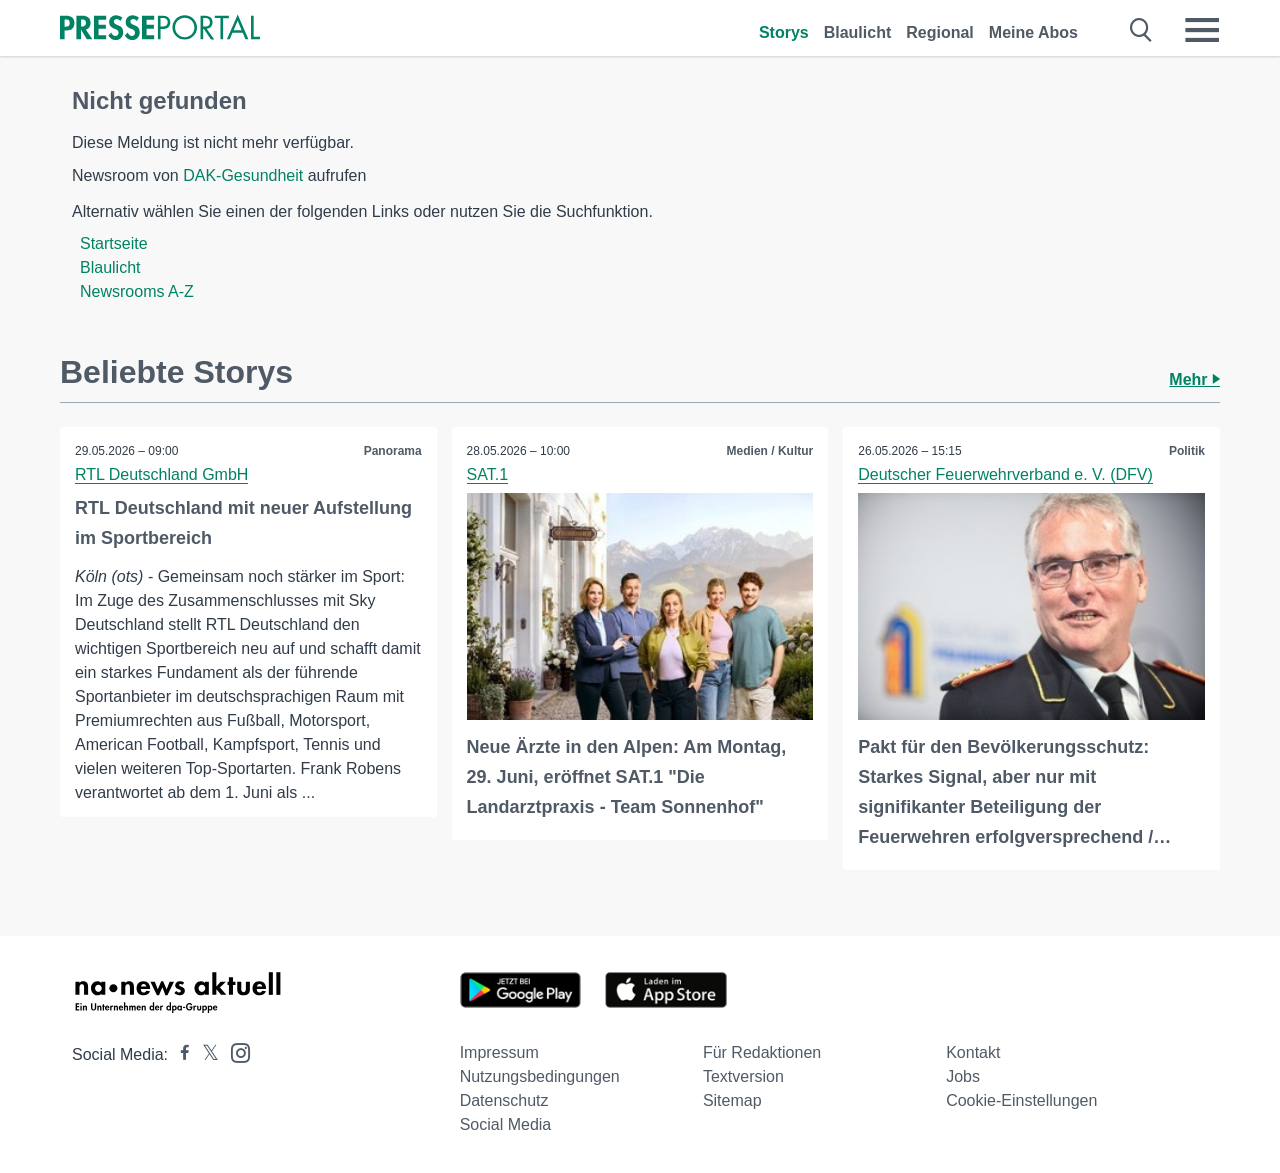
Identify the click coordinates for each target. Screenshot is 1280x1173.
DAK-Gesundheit (243, 175)
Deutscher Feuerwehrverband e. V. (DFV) (1005, 474)
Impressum (499, 1052)
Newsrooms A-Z (137, 291)
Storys (784, 32)
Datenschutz (504, 1100)
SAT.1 (488, 474)
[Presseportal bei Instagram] (234, 1051)
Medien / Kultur (770, 451)
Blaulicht (858, 32)
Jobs (963, 1076)
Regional (940, 32)
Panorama (393, 451)
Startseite (114, 243)
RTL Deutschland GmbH (161, 474)
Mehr (1194, 379)
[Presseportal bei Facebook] (179, 1054)
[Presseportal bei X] (204, 1054)
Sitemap (732, 1100)
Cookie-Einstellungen (1021, 1100)
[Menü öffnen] (1202, 30)
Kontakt (973, 1052)
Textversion (743, 1076)
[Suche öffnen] (1141, 30)
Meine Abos (1033, 32)
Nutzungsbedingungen (540, 1076)
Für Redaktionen (762, 1052)
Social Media (506, 1124)
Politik (1187, 451)
